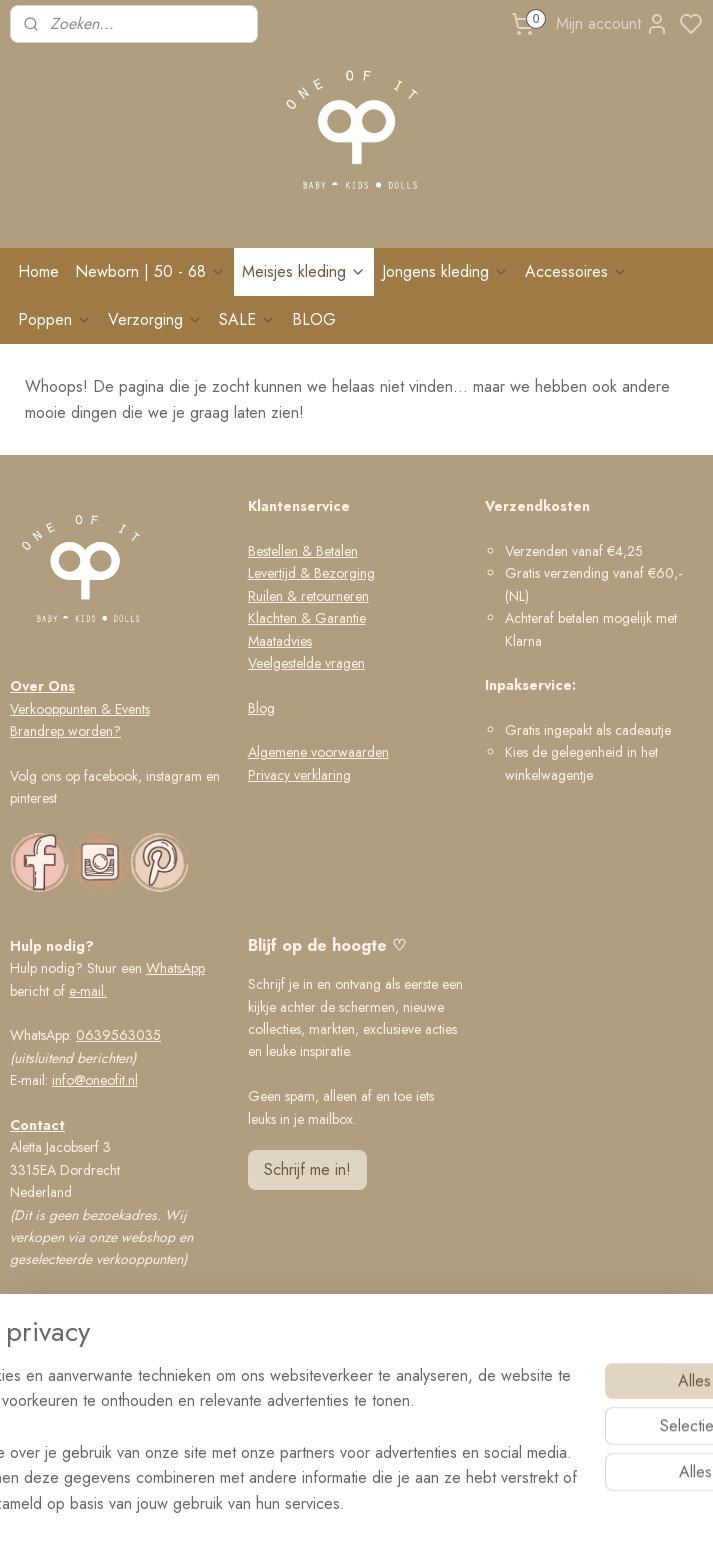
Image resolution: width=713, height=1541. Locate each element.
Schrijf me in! (307, 1169)
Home (38, 271)
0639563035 (118, 1035)
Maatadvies (280, 641)
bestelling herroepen (452, 1504)
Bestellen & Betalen (303, 551)
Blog (261, 708)
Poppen (55, 319)
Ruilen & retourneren (308, 596)
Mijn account (612, 24)
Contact (37, 1125)
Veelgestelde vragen (306, 663)
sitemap (352, 1504)
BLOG (314, 319)
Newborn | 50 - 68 (150, 271)
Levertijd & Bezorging (311, 573)
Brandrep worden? (65, 731)
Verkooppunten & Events (80, 709)
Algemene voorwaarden (318, 752)
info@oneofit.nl (95, 1080)
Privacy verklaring (299, 775)
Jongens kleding (445, 271)
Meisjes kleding (304, 271)
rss (387, 1504)
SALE (247, 319)
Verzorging (155, 319)
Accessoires (576, 271)
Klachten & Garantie (307, 618)
